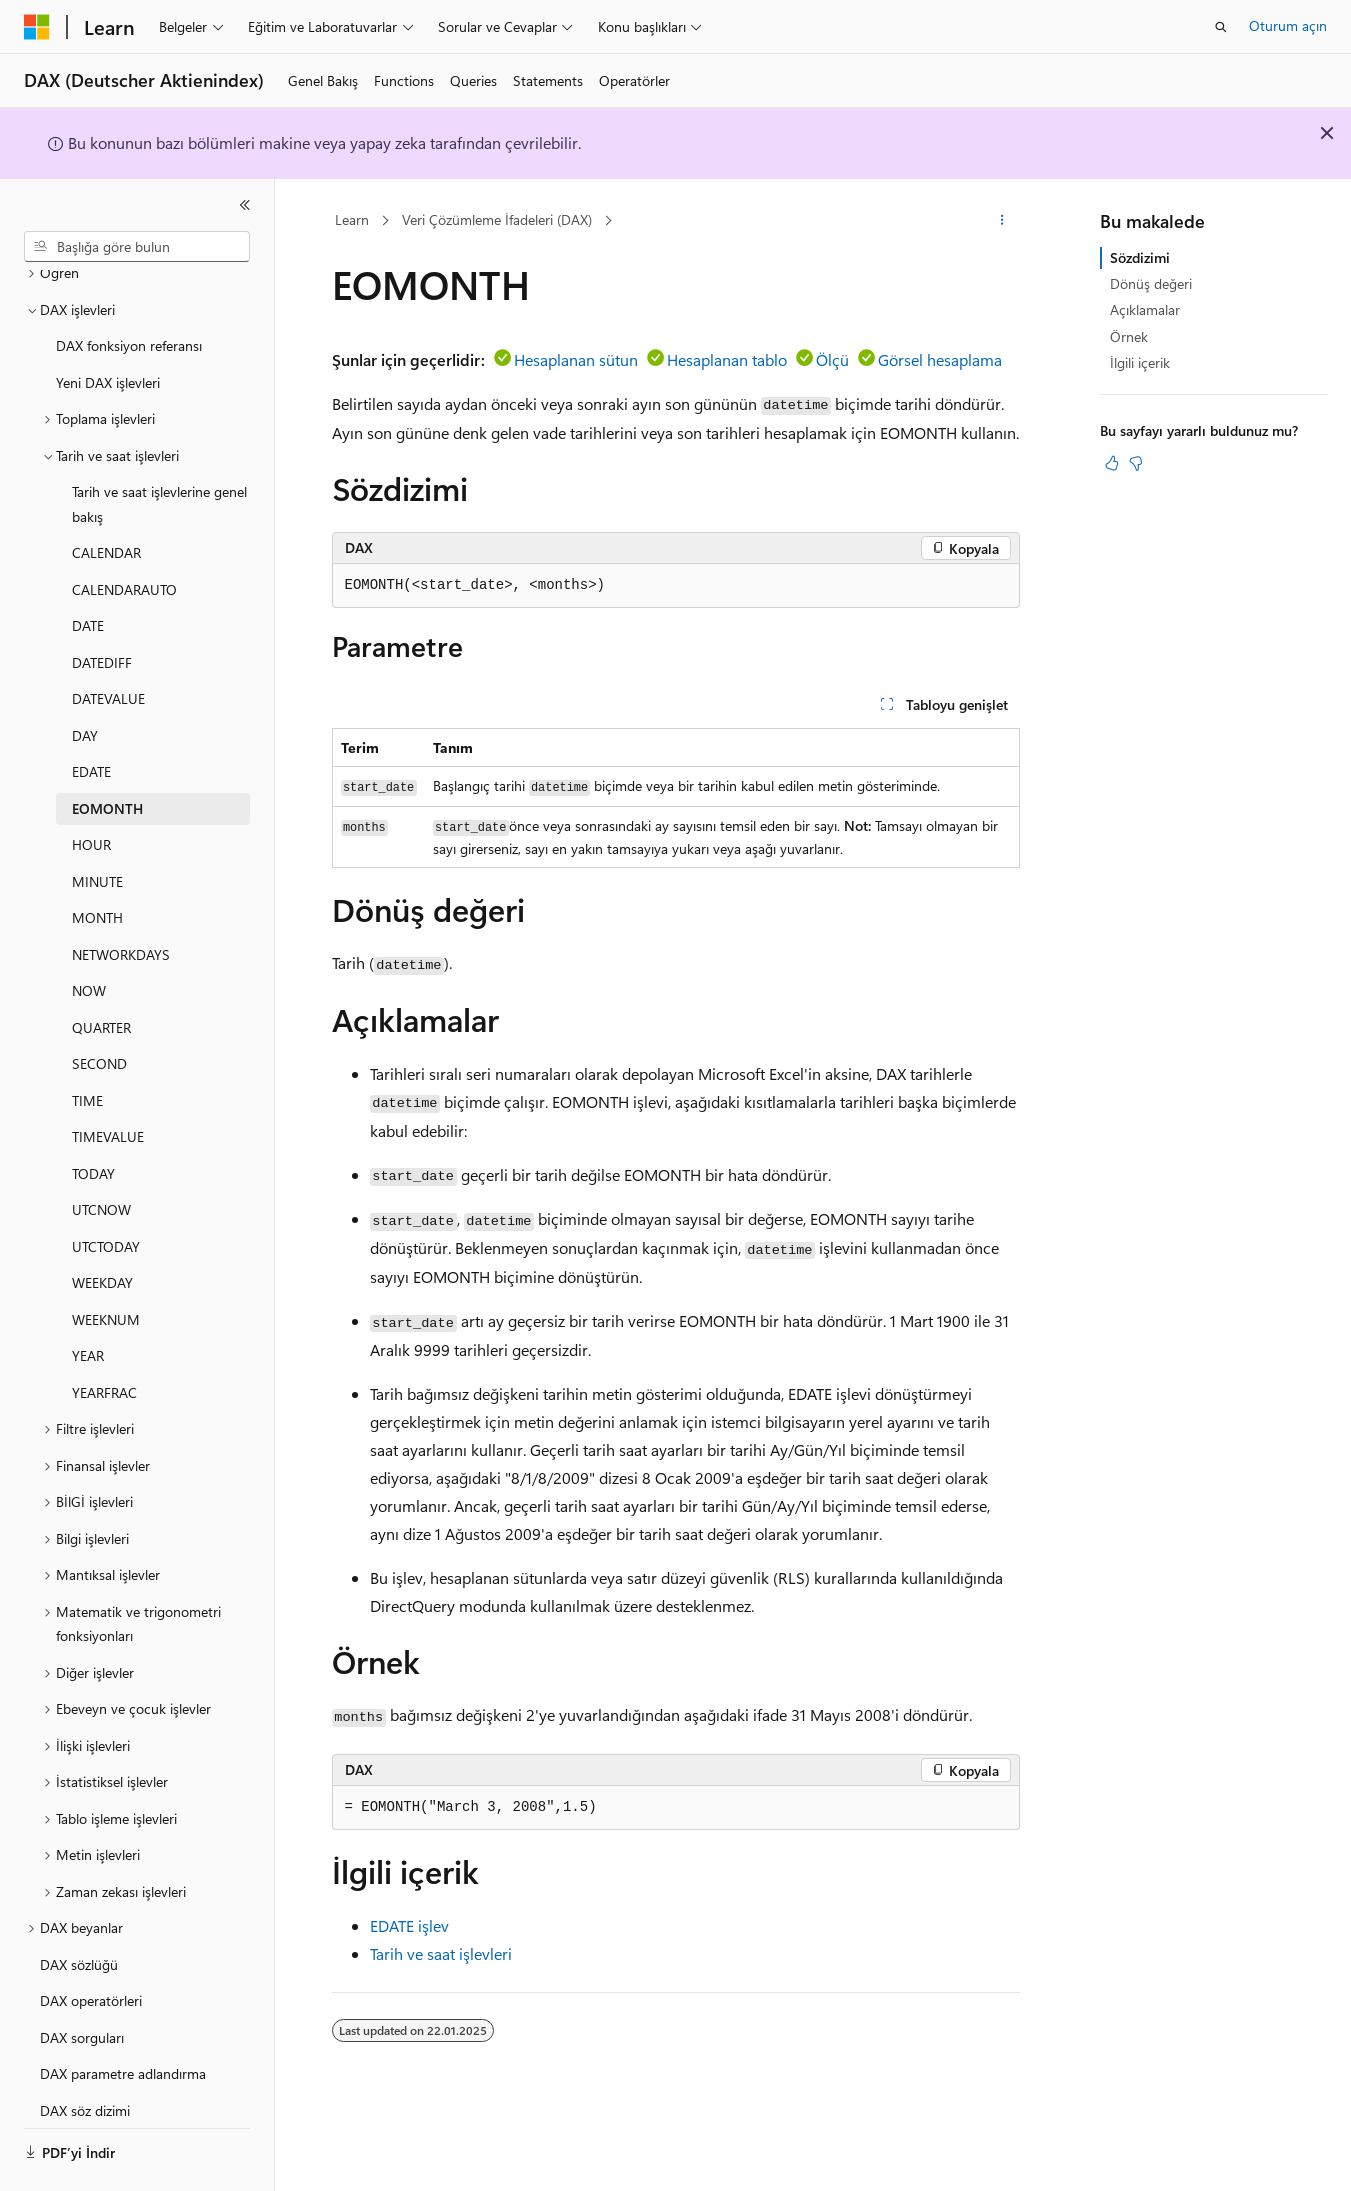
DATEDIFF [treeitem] (102, 607)
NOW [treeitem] (89, 935)
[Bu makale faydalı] (1112, 463)
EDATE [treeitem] (91, 716)
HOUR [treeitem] (91, 789)
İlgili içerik (1140, 362)
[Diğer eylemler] (1001, 221)
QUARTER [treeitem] (101, 972)
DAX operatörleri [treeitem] (91, 1945)
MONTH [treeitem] (97, 862)
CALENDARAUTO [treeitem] (124, 534)
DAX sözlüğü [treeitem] (79, 1909)
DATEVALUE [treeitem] (108, 643)
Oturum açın (1288, 25)
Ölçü (832, 359)
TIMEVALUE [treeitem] (108, 1081)
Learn (352, 219)
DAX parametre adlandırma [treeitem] (123, 2018)
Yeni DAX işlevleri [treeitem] (108, 327)
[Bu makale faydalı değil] (1136, 463)
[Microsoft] (37, 27)
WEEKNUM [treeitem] (106, 1264)
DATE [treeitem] (88, 570)
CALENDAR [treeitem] (106, 497)
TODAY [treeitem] (93, 1118)
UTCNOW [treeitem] (101, 1154)
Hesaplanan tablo (727, 359)
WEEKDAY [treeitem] (102, 1227)
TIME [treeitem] (87, 1045)
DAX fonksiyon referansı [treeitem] (129, 290)
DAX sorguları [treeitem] (82, 1982)
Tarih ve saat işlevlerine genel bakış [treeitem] (159, 449)
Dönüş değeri (1151, 283)
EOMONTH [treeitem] (107, 753)
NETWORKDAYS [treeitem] (121, 899)
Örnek (1129, 336)
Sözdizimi (1140, 257)
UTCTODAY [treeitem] (106, 1191)
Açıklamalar (1145, 309)
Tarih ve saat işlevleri (441, 1953)
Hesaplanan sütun (576, 359)
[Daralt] (245, 205)
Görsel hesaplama (940, 359)
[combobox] (137, 247)
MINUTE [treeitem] (97, 826)
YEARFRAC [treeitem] (104, 1337)
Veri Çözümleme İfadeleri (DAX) (497, 219)
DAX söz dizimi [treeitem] (85, 2055)
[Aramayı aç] (1221, 27)
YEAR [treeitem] (88, 1300)
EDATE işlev (409, 1925)
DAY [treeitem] (85, 680)
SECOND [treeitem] (99, 1008)
